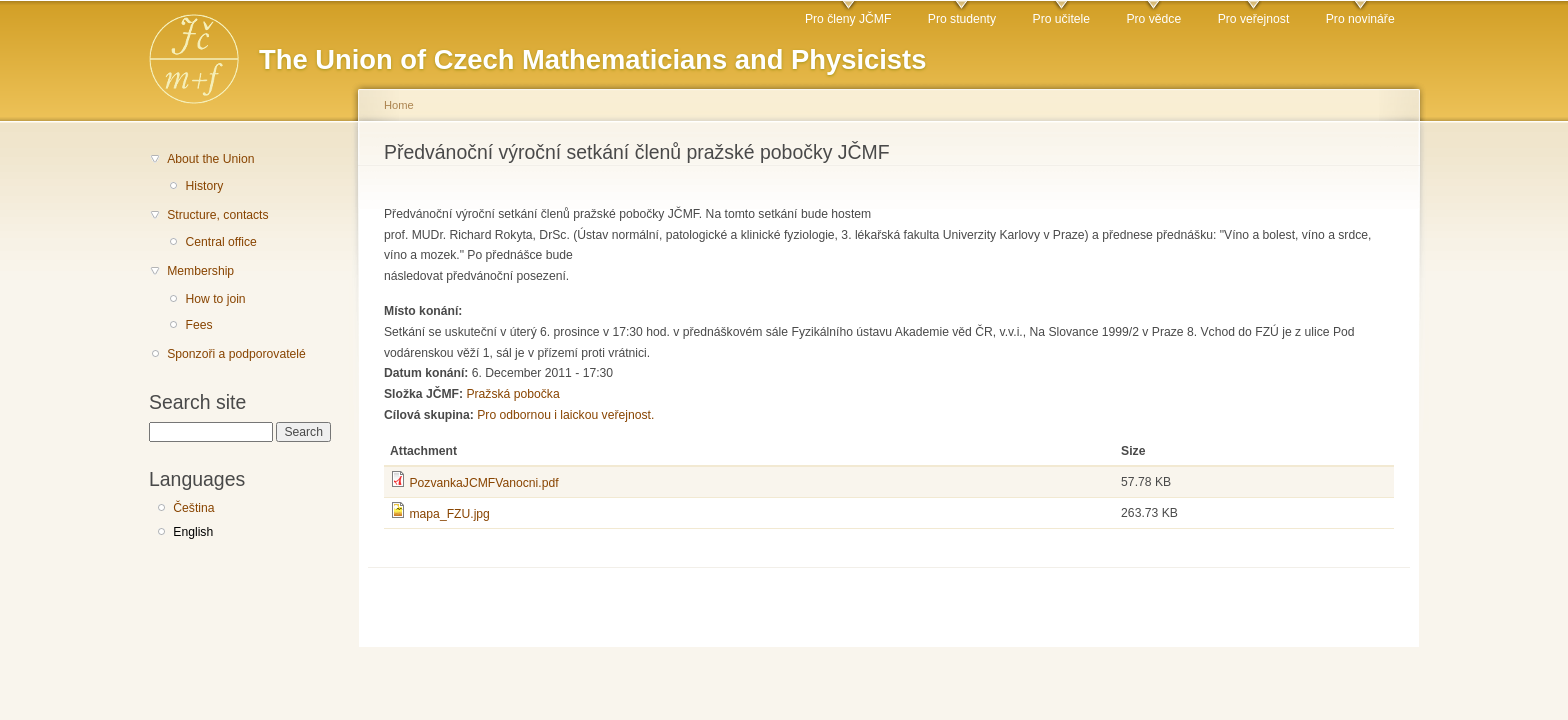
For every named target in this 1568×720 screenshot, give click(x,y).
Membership (200, 271)
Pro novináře (1360, 19)
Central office (220, 242)
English (193, 532)
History (204, 186)
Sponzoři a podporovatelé (236, 354)
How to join (215, 299)
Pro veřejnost (1254, 19)
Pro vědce (1153, 19)
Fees (198, 325)
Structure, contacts (217, 215)
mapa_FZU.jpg (449, 514)
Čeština (193, 508)
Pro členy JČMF (848, 19)
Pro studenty (962, 19)
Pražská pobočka (512, 394)
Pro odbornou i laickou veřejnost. (565, 415)
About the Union (210, 159)
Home (399, 105)
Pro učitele (1061, 19)
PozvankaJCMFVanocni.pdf (483, 483)
